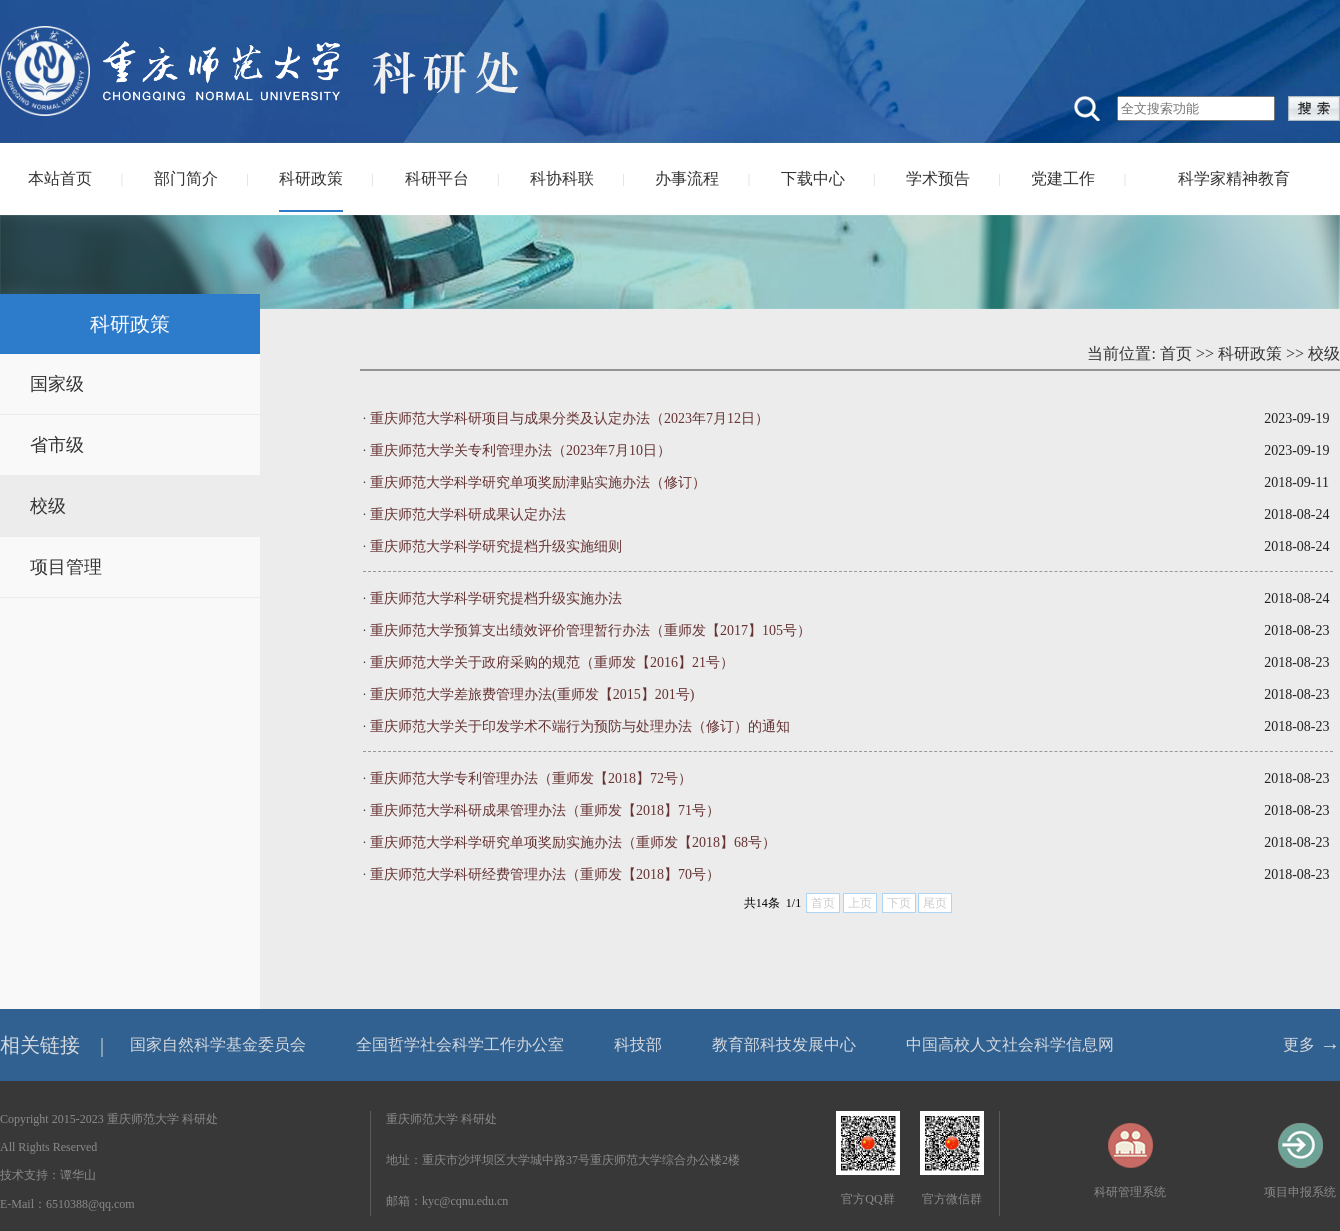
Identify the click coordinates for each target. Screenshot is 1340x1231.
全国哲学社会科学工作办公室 (460, 1044)
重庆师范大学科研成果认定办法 (468, 514)
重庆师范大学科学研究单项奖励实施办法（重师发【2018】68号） (573, 842)
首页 (1176, 353)
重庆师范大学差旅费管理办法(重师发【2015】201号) (532, 694)
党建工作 (1063, 178)
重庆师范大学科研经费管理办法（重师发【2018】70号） (545, 874)
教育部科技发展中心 (784, 1044)
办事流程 (687, 178)
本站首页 (60, 178)
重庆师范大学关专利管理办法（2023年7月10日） (520, 450)
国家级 (57, 384)
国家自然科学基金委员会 (218, 1044)
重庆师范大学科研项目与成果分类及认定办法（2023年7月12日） (569, 418)
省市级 (57, 445)
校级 (48, 506)
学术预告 (938, 178)
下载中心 (813, 178)
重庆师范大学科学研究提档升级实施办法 (496, 598)
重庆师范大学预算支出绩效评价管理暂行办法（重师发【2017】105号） (590, 630)
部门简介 (186, 178)
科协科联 (562, 178)
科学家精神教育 (1234, 178)
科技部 (638, 1044)
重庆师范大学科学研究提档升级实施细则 (496, 546)
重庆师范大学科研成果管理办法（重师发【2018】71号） (545, 810)
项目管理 (66, 567)
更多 (1299, 1044)
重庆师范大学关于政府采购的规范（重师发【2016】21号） (552, 662)
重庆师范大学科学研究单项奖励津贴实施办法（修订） (538, 482)
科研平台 (437, 178)
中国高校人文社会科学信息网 (1010, 1044)
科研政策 (311, 178)
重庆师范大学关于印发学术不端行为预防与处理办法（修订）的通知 (580, 726)
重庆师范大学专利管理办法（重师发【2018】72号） (531, 778)
